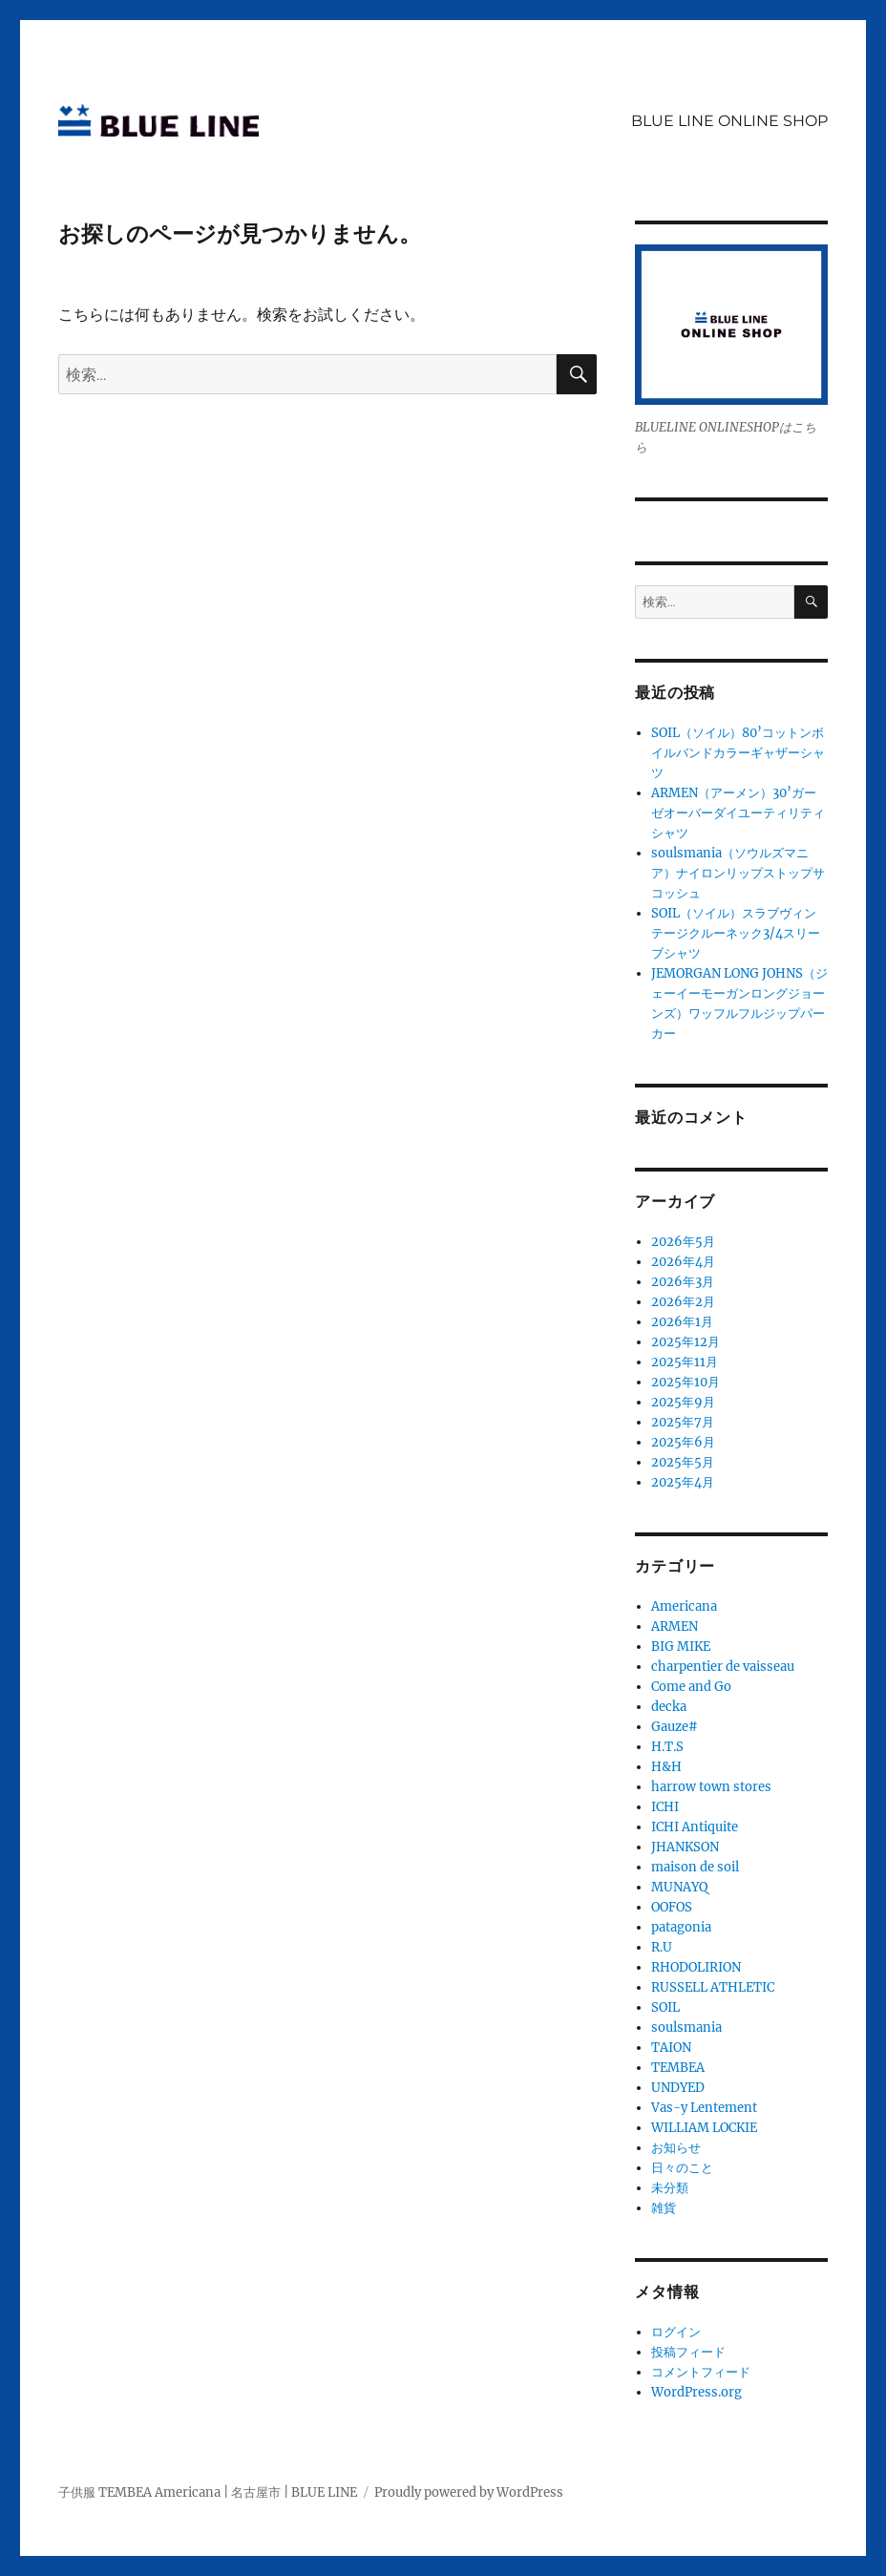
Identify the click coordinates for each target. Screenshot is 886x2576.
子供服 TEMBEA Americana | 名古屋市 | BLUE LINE (207, 2492)
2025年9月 (683, 1402)
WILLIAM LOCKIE (704, 2128)
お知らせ (676, 2148)
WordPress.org (696, 2392)
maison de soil (695, 1867)
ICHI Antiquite (694, 1827)
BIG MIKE (680, 1646)
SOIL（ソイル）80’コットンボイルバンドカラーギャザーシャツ (738, 753)
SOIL (665, 2007)
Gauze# (674, 1727)
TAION (671, 2047)
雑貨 (663, 2208)
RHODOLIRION (696, 1967)
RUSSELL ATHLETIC (712, 1987)
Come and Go (691, 1687)
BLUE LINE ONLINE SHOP (729, 121)
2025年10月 (685, 1382)
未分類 (669, 2188)
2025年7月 (682, 1422)
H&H (666, 1767)
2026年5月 (683, 1242)
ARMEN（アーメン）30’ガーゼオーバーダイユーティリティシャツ (738, 813)
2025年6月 (683, 1442)
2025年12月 (685, 1342)
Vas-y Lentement (704, 2108)
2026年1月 (682, 1322)
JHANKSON (685, 1847)
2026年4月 (683, 1262)
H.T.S (667, 1747)
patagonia (681, 1927)
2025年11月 (684, 1362)
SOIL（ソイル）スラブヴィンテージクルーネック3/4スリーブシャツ (735, 933)
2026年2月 (683, 1302)
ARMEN (674, 1626)
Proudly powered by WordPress (468, 2492)
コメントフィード (700, 2372)
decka (668, 1707)
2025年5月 (682, 1462)
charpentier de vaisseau (722, 1666)
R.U (661, 1947)
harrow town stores (711, 1787)
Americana (684, 1606)
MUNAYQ (679, 1887)
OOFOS (671, 1907)
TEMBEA (678, 2067)
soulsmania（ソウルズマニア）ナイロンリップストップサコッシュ (738, 873)
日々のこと (682, 2168)
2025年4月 (682, 1482)
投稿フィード (688, 2352)
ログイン (676, 2332)
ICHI (665, 1807)
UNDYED (678, 2088)
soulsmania (686, 2027)
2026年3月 (682, 1282)
